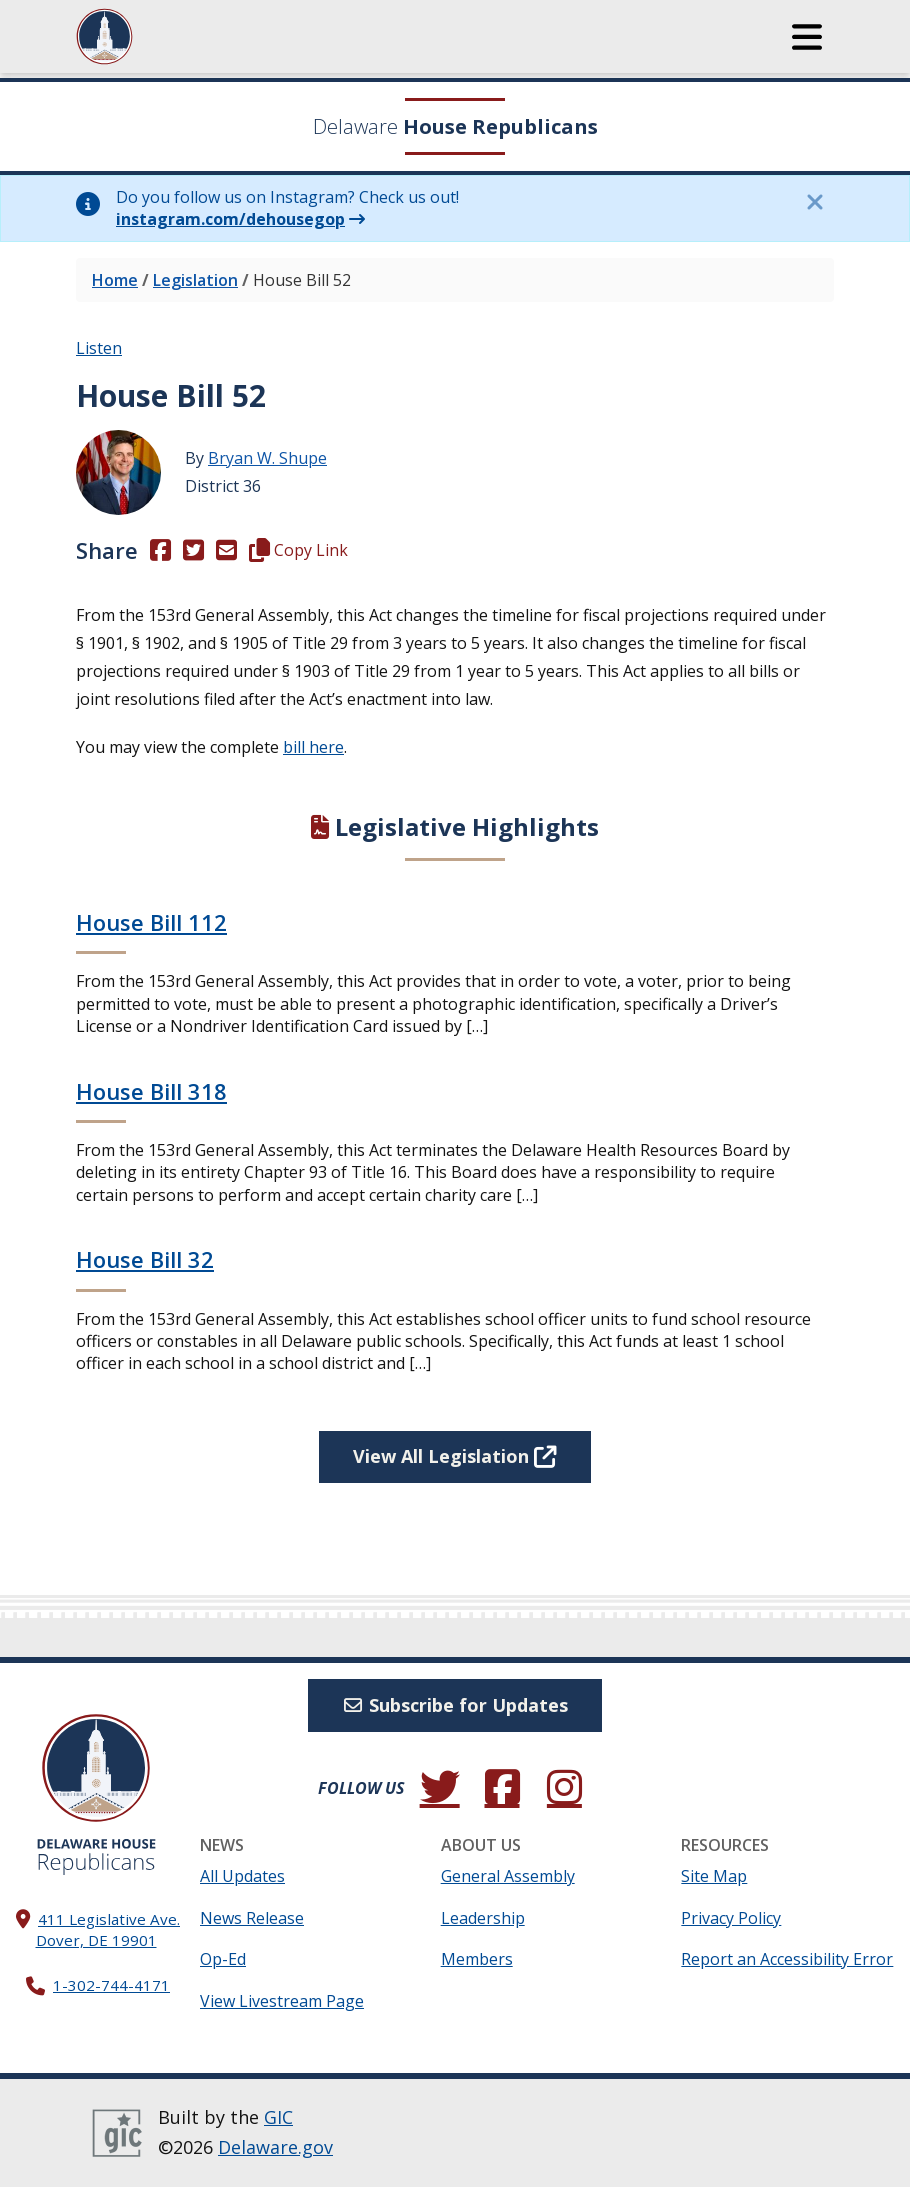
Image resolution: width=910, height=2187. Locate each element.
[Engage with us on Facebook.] (502, 1788)
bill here (313, 747)
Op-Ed (223, 1959)
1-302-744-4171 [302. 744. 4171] (111, 1985)
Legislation (195, 280)
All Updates (242, 1876)
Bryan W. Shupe (267, 458)
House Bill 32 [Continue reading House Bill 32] (145, 1259)
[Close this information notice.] (814, 202)
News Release (252, 1918)
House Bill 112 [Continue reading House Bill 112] (151, 922)
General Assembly (508, 1876)
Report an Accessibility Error (787, 1959)
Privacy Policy (731, 1918)
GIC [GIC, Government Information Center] (278, 2117)
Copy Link (298, 550)
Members (477, 1959)
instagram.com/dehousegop (230, 219)
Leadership (483, 1918)
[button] (807, 37)
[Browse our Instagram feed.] (564, 1788)
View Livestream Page (282, 2001)
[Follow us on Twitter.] (440, 1788)
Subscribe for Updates (455, 1705)
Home (115, 280)
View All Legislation (455, 1456)
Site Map (714, 1876)
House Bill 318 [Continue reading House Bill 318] (151, 1091)
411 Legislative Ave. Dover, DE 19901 (108, 1929)
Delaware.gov (275, 2147)
